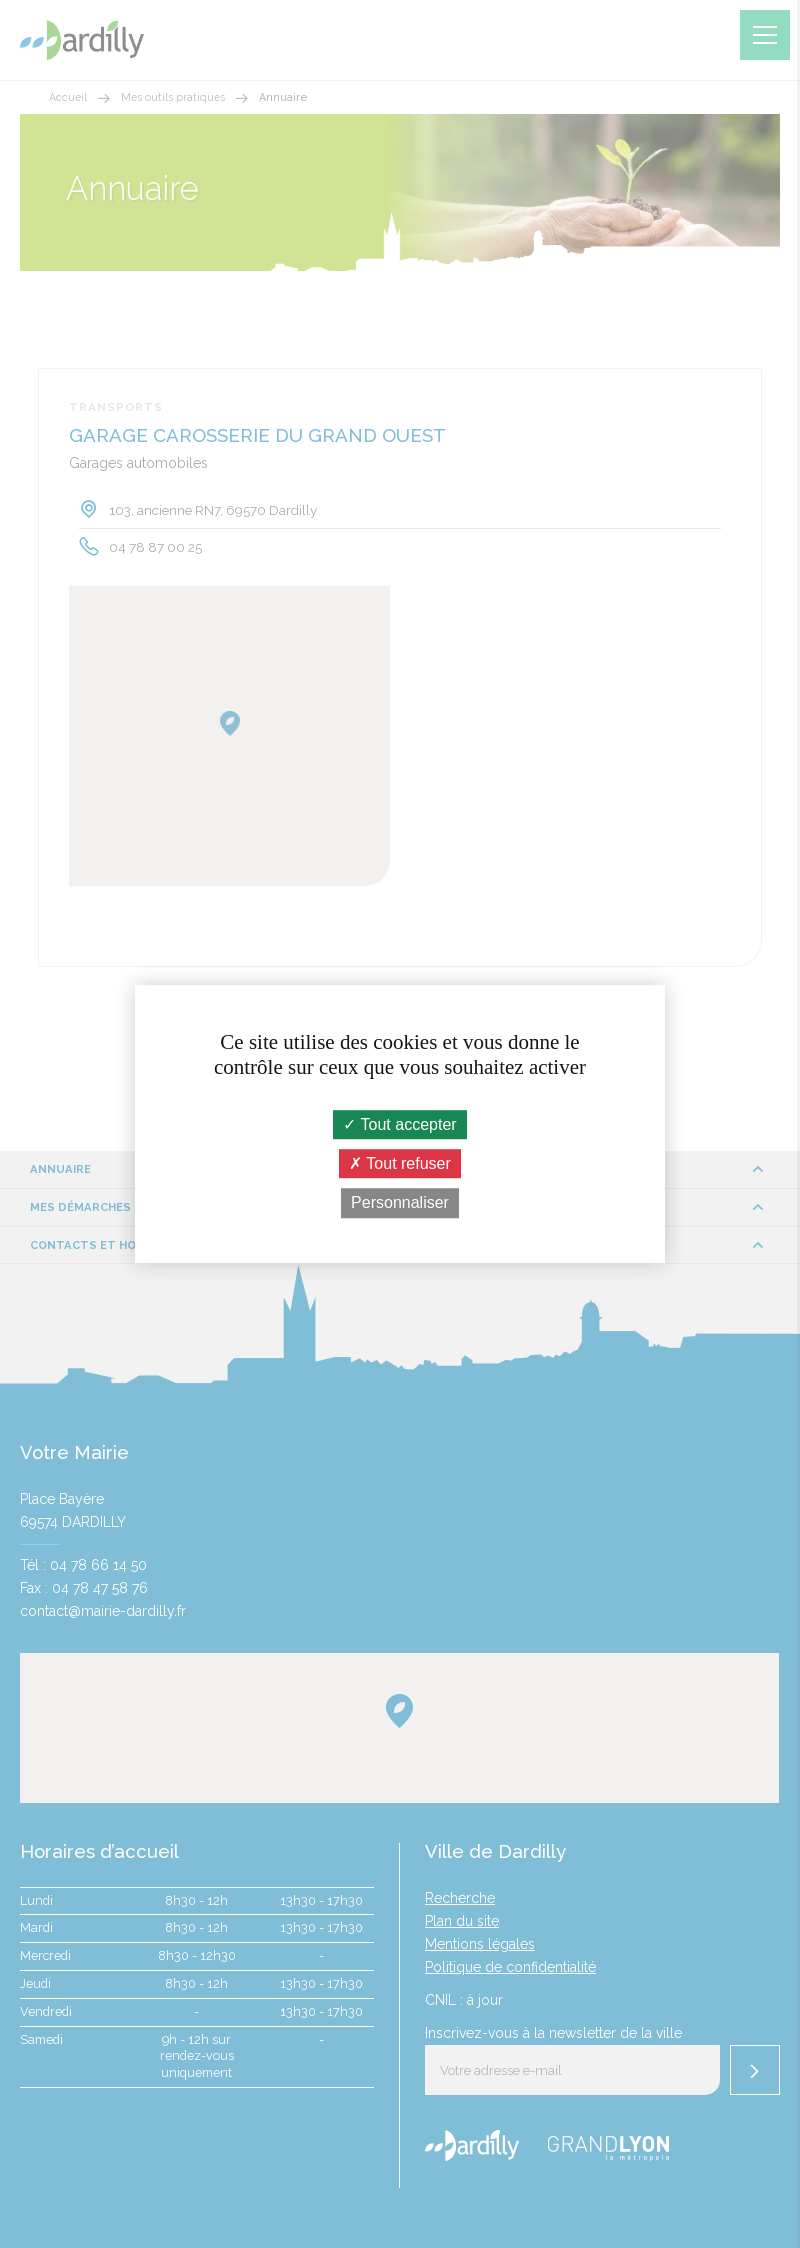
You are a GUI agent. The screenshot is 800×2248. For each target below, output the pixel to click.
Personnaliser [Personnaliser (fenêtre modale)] (400, 1203)
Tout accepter (399, 1124)
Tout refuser (400, 1163)
